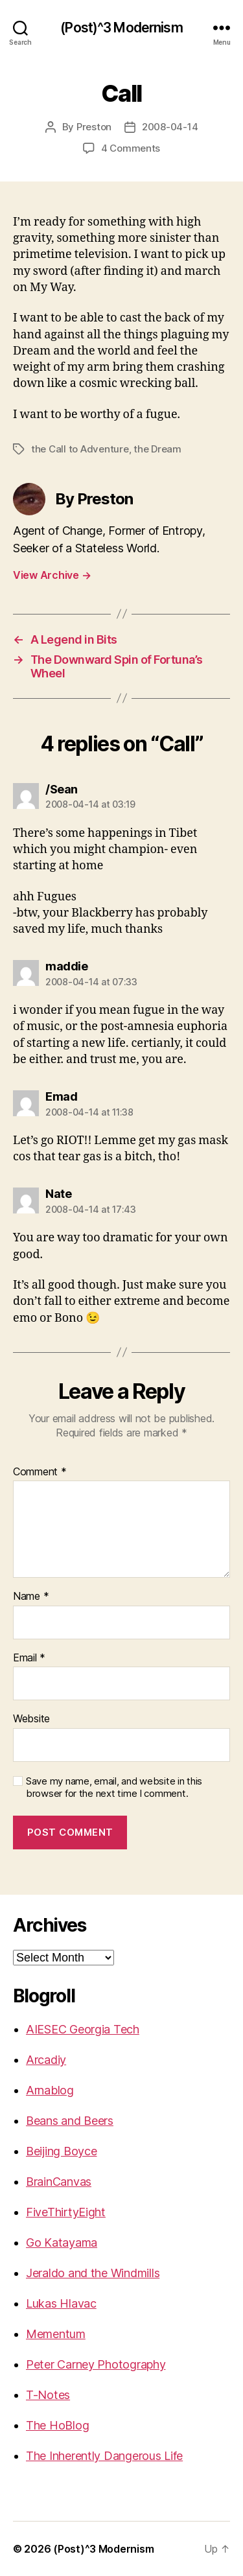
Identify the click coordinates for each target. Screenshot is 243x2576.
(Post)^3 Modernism (121, 27)
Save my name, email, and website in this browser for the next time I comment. (114, 1787)
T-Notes (48, 2395)
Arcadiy (46, 2060)
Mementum (56, 2334)
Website (31, 1719)
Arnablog (50, 2090)
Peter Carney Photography (96, 2364)
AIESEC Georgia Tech (82, 2029)
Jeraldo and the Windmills (92, 2273)
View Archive (52, 574)
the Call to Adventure (80, 449)
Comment (40, 1472)
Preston (93, 127)
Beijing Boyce (61, 2151)
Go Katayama (61, 2242)
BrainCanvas (58, 2181)
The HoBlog (57, 2425)
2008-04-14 (170, 127)
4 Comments (130, 148)
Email (29, 1658)
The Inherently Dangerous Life (104, 2456)
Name (31, 1596)
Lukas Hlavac (61, 2303)
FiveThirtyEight (66, 2212)
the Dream (157, 449)
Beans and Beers (69, 2120)
